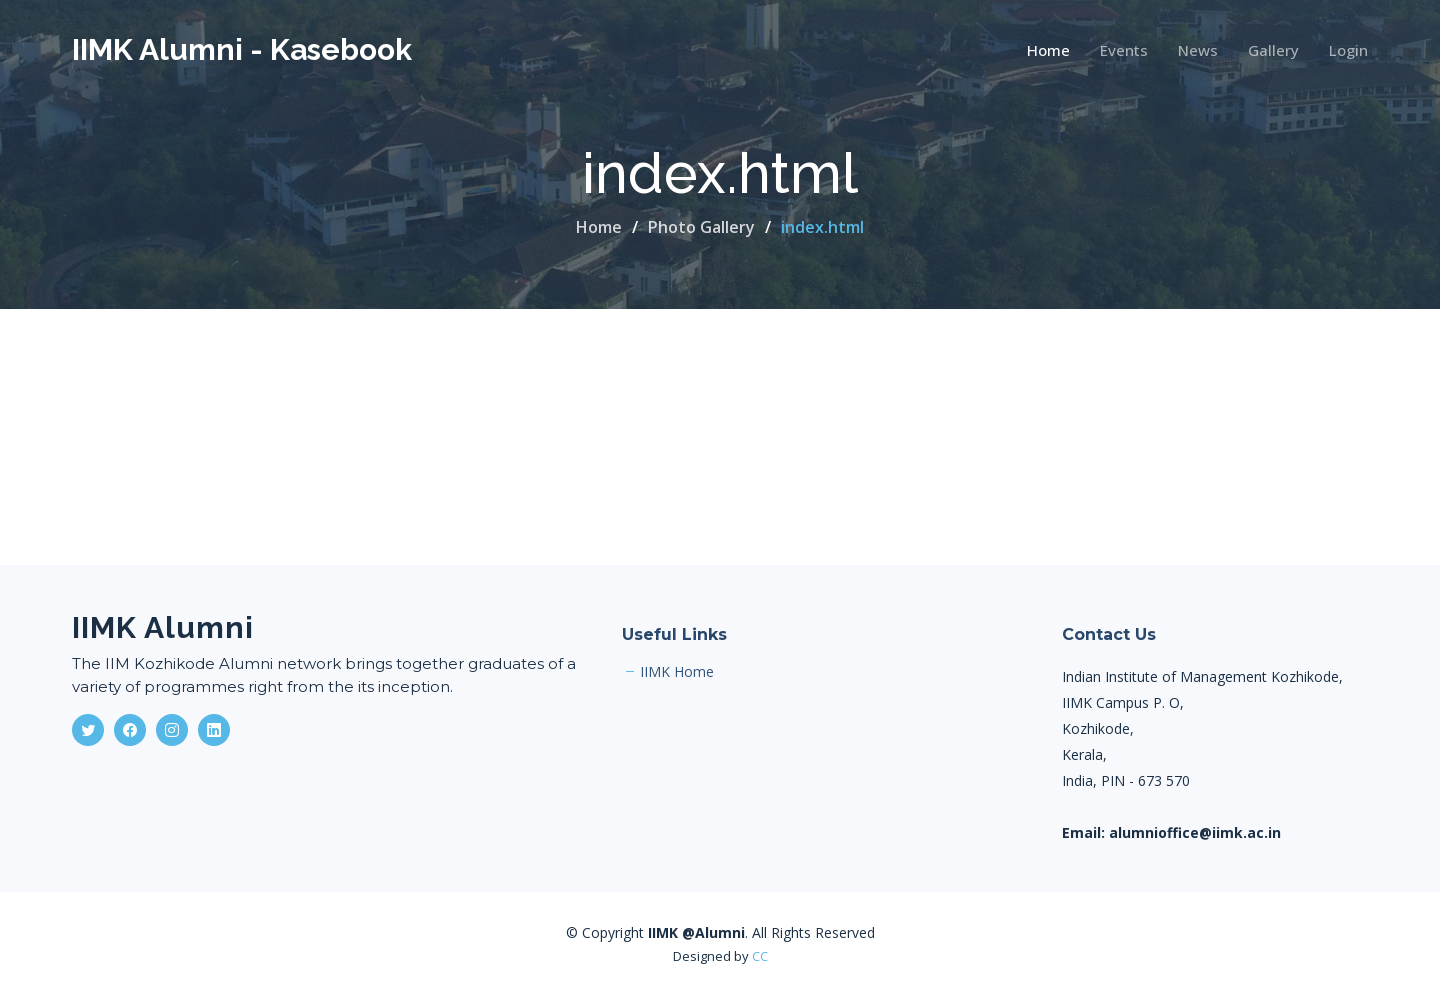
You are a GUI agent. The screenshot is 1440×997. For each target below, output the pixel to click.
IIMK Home (677, 672)
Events (1124, 50)
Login (1348, 50)
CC (760, 956)
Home (1048, 50)
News (1198, 50)
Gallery (1273, 50)
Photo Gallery (701, 227)
